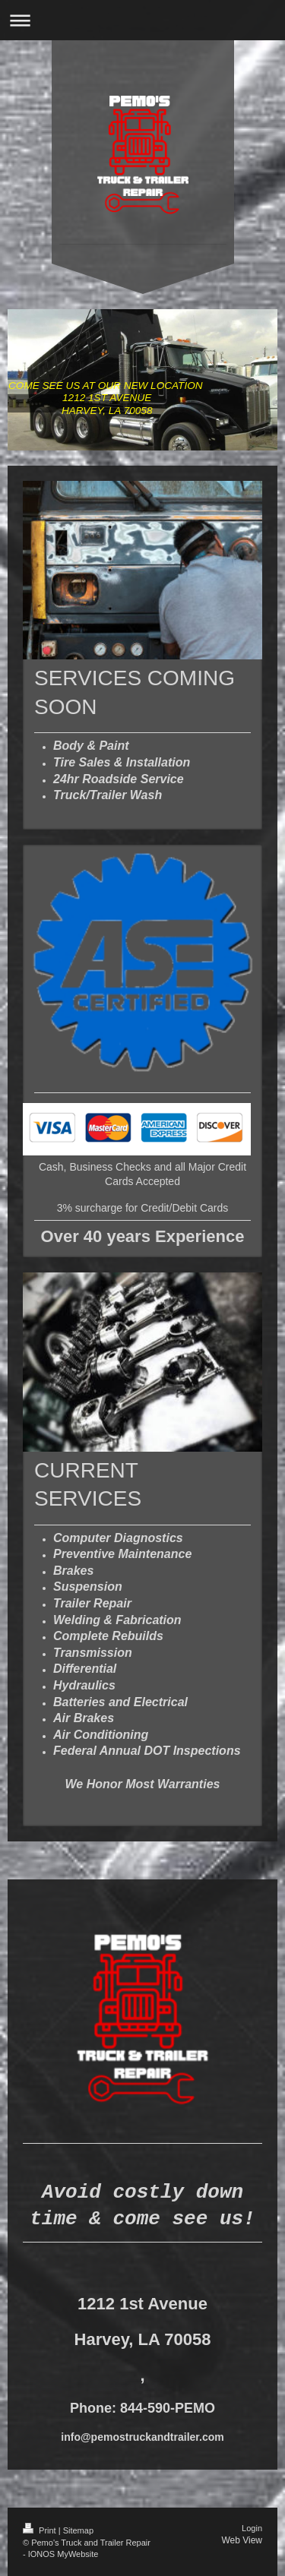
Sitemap (78, 2530)
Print (41, 2530)
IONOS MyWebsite (63, 2554)
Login (252, 2528)
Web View (241, 2540)
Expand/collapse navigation (142, 20)
